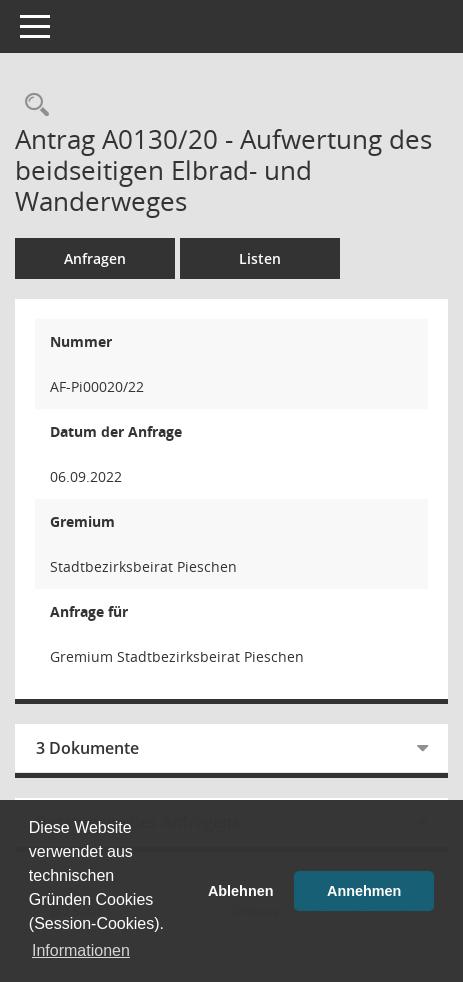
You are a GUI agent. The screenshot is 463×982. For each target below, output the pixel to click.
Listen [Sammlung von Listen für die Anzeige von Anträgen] (260, 258)
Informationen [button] (81, 950)
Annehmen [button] (364, 891)
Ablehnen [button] (241, 891)
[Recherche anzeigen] (32, 105)
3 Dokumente (87, 748)
